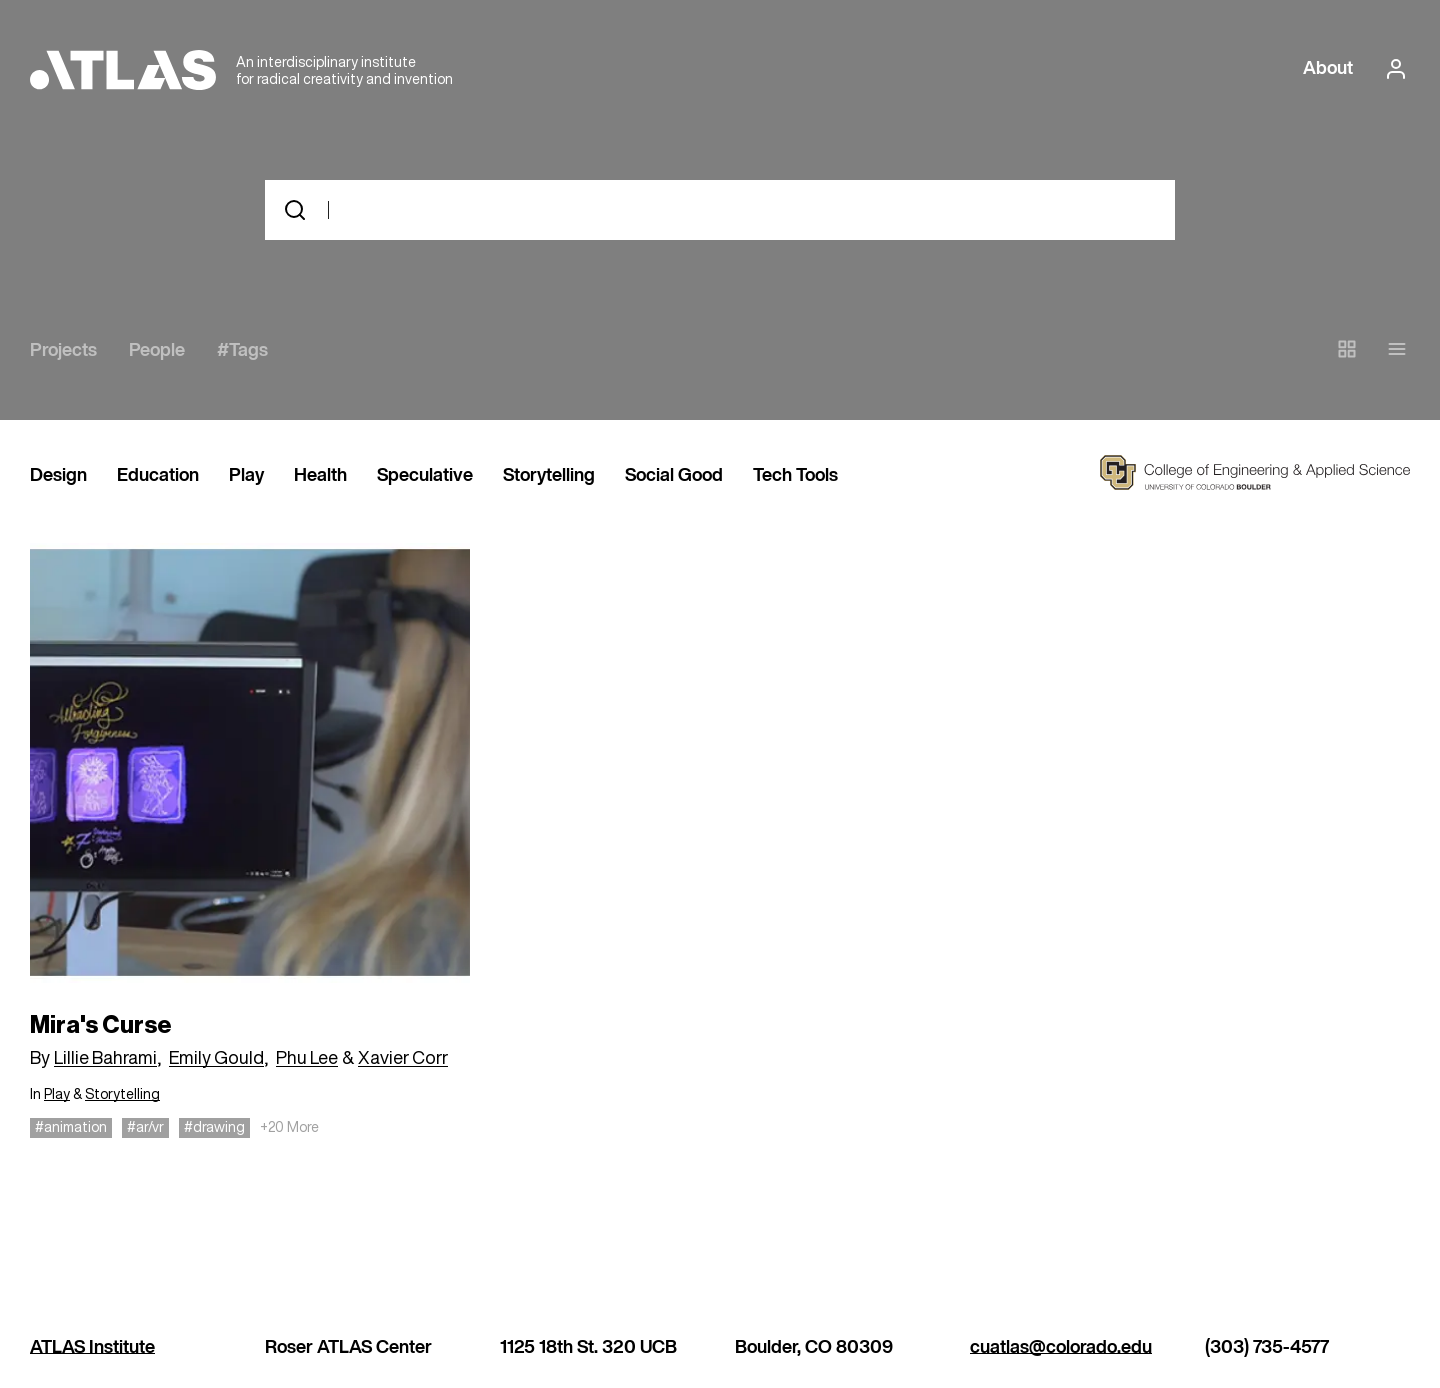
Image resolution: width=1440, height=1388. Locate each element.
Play (246, 476)
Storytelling (549, 476)
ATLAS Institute (92, 1348)
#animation (71, 1126)
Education (158, 476)
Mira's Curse (101, 1025)
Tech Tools (795, 476)
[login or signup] (1389, 69)
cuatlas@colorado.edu (1061, 1348)
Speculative (425, 476)
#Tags (242, 351)
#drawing (214, 1126)
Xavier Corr (403, 1057)
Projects (63, 351)
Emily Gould (216, 1057)
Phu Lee (307, 1057)
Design (58, 476)
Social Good (674, 476)
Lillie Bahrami (105, 1057)
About (1328, 69)
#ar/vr (145, 1126)
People (157, 351)
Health (320, 476)
